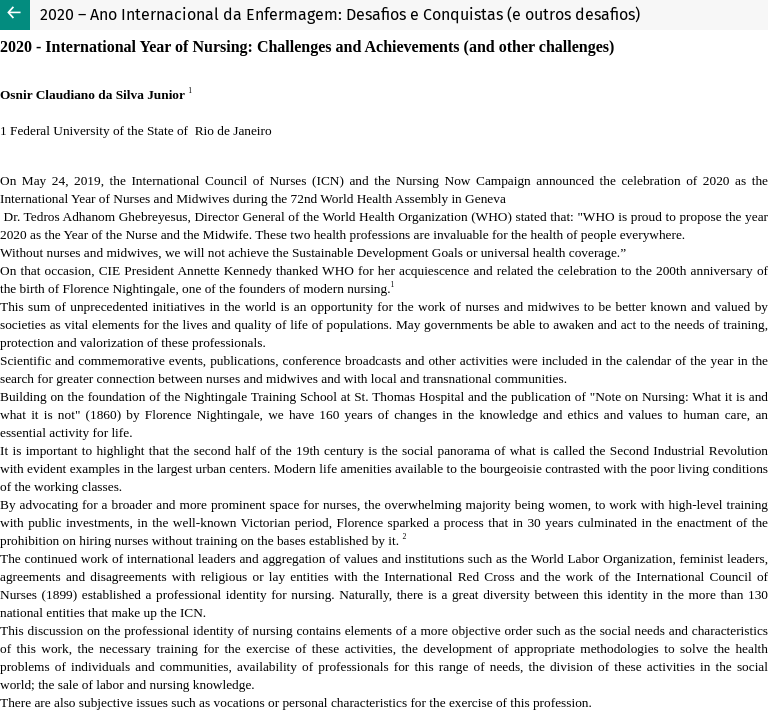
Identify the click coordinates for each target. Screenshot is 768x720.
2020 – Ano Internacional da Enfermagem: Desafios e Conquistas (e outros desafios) (340, 14)
